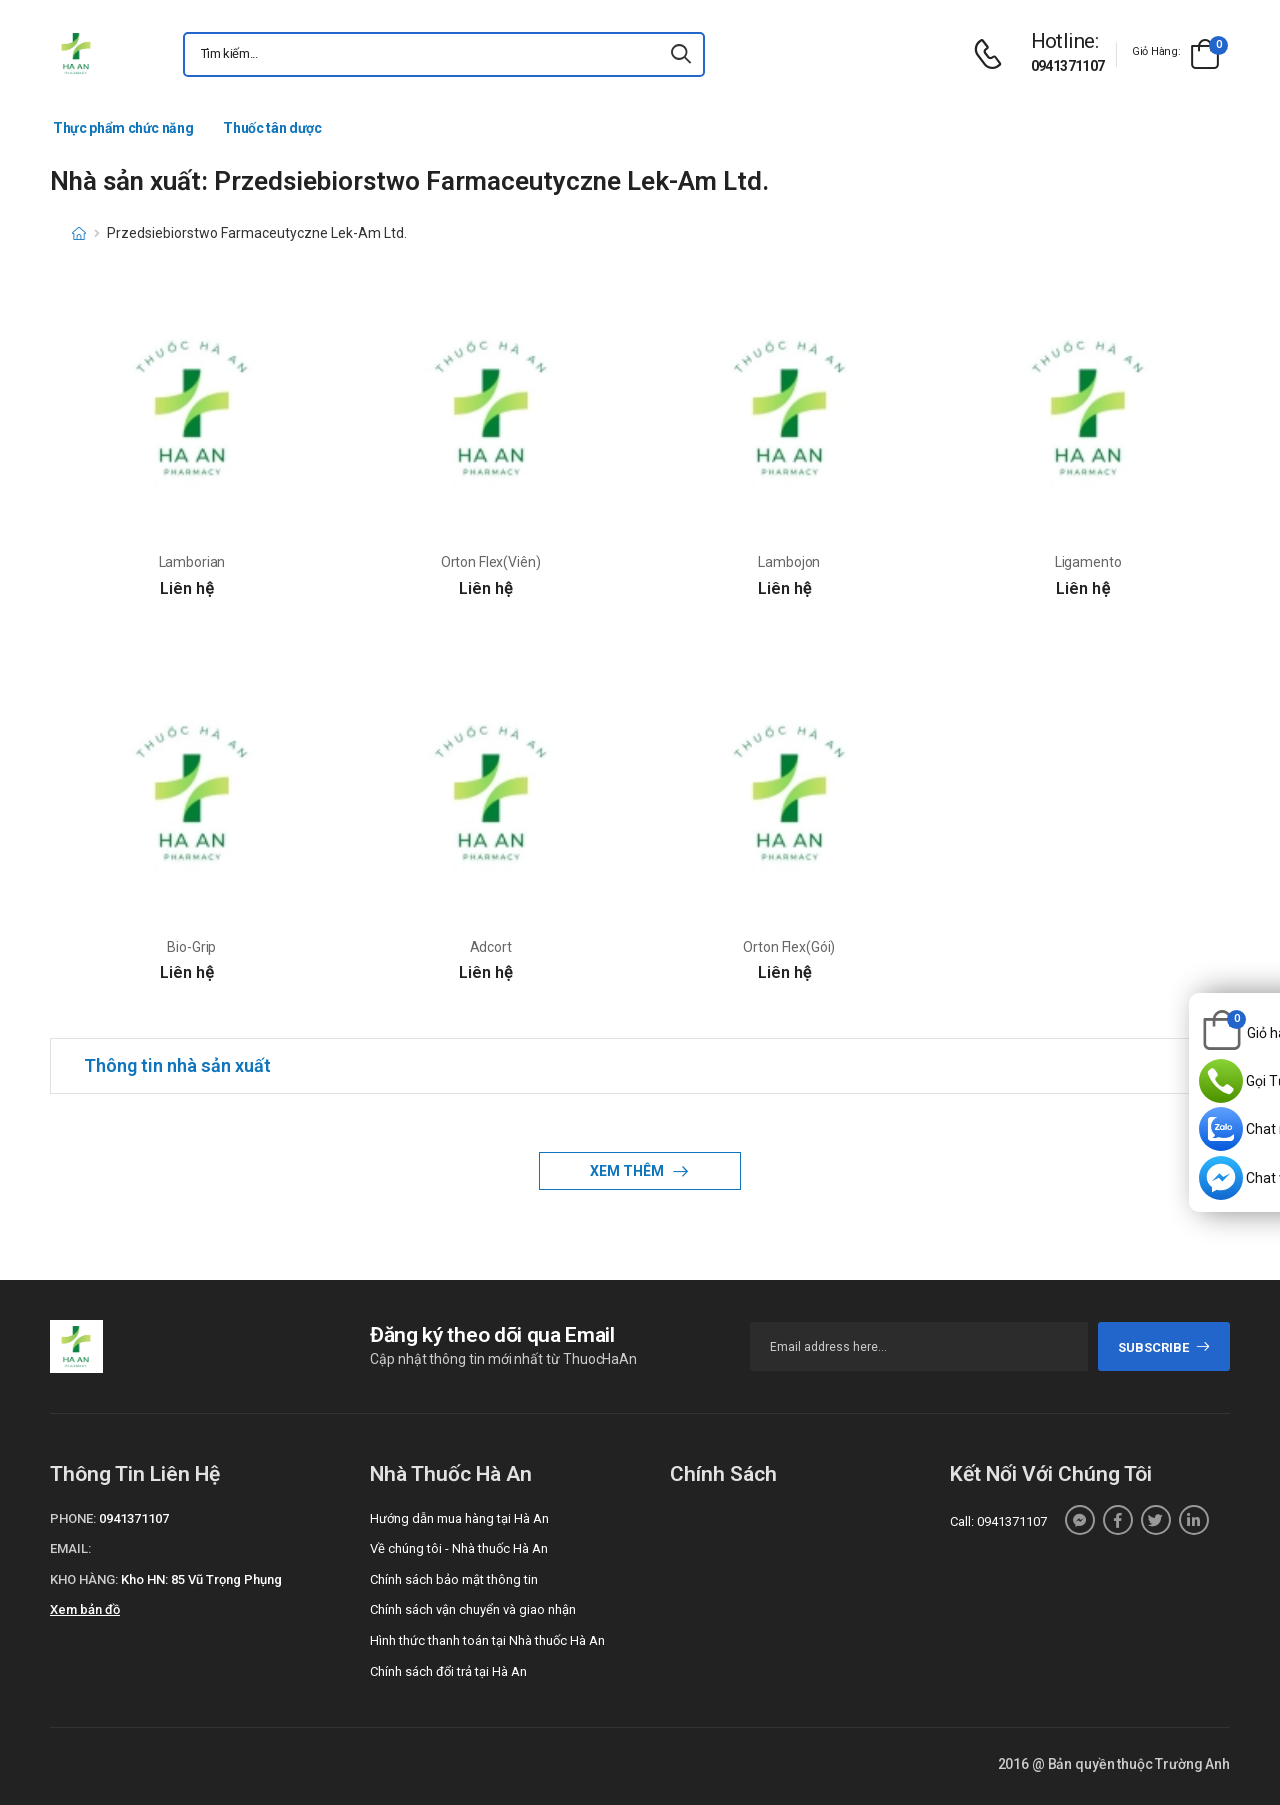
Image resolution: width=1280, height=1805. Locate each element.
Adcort (491, 947)
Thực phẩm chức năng (123, 128)
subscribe (1164, 1347)
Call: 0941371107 (998, 1521)
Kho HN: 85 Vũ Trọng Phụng (201, 1579)
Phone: (73, 1518)
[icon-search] (681, 54)
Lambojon (789, 562)
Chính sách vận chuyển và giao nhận (473, 1609)
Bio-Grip (191, 947)
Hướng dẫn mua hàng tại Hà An (459, 1518)
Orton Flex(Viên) (491, 562)
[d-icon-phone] (993, 54)
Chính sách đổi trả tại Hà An (448, 1671)
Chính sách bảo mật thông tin (454, 1579)
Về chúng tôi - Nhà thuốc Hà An (459, 1548)
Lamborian (192, 562)
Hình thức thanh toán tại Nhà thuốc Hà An (487, 1640)
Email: (70, 1548)
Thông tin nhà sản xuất (177, 1065)
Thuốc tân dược (272, 128)
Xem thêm (628, 1171)
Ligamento (1088, 562)
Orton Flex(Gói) (789, 947)
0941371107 (1068, 66)
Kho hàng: (84, 1579)
